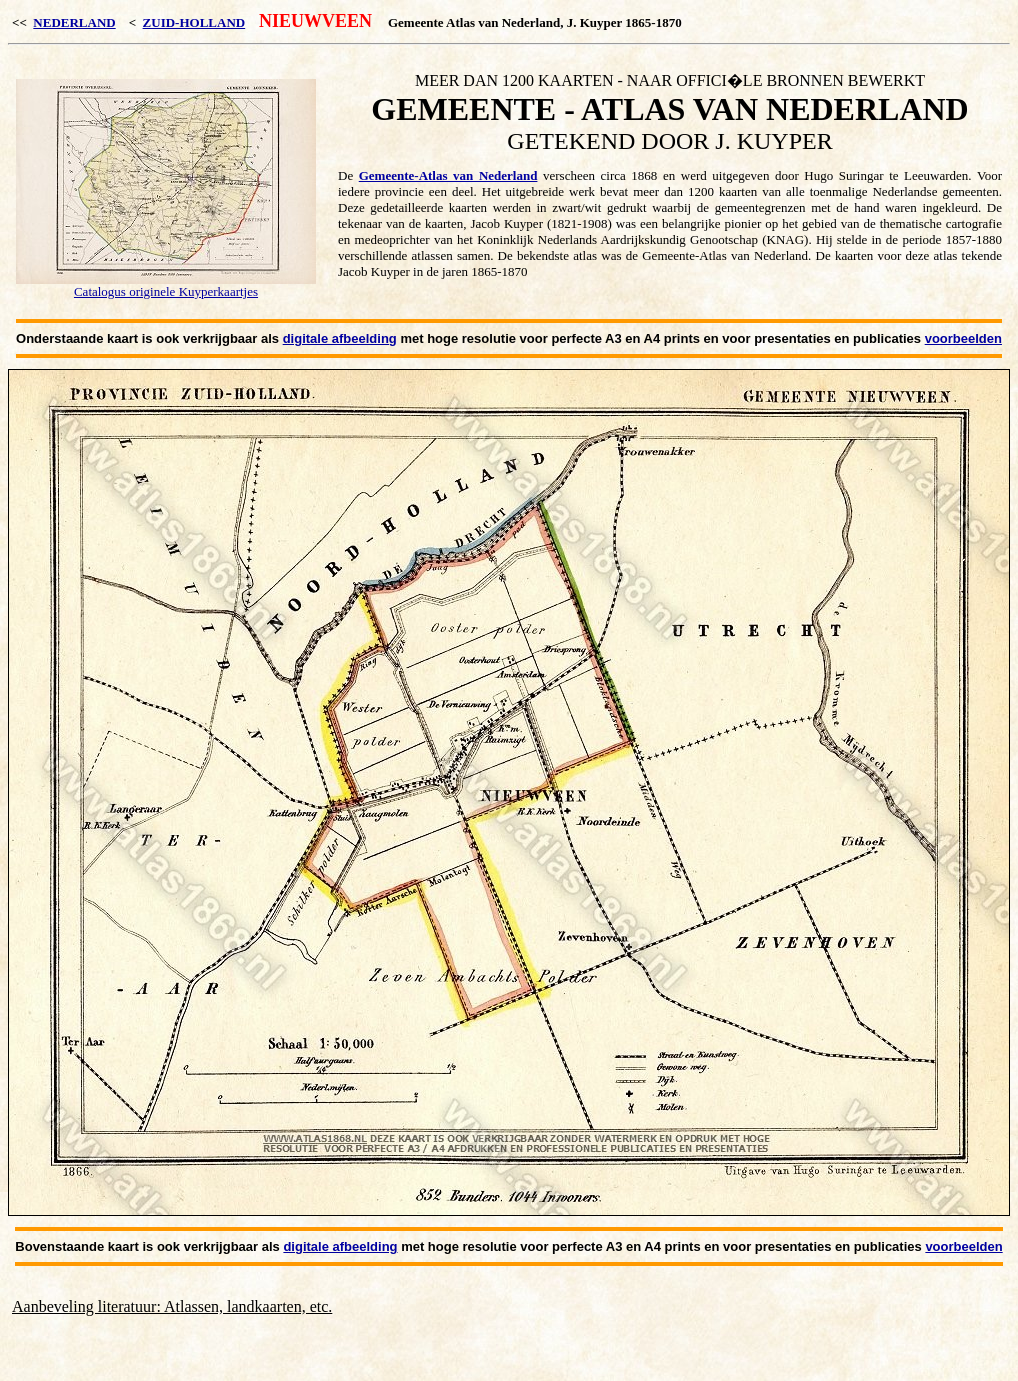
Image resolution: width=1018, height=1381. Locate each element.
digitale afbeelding (340, 338)
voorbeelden (963, 338)
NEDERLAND (74, 22)
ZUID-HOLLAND (194, 22)
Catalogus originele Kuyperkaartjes (166, 291)
